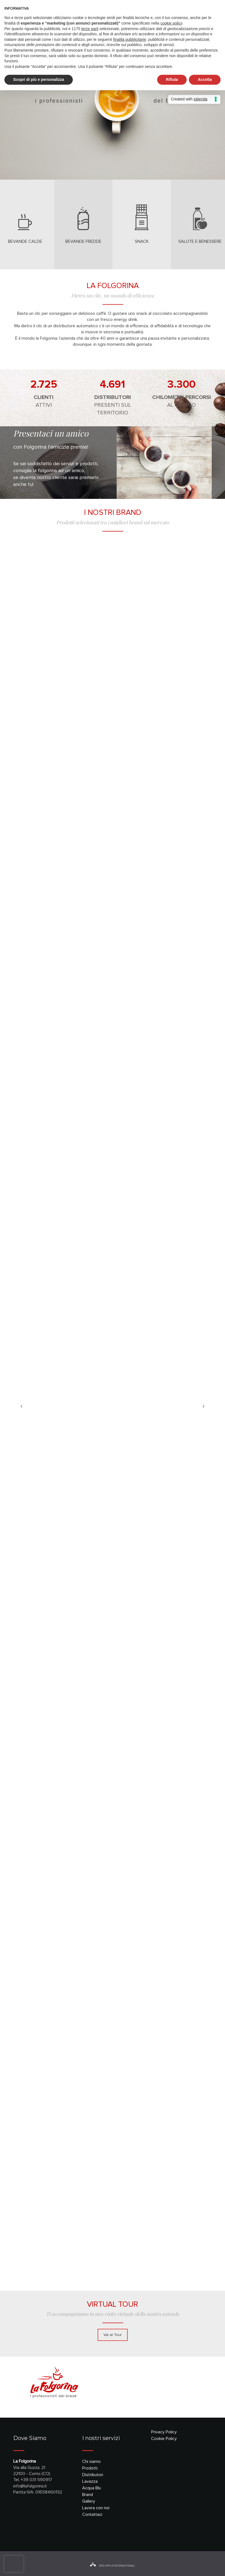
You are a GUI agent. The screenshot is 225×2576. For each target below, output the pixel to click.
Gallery (88, 2501)
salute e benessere (200, 241)
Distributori (92, 2475)
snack (142, 241)
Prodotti (90, 2468)
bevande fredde (83, 241)
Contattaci (92, 2514)
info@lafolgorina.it (30, 2486)
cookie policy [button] (171, 23)
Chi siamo (91, 2461)
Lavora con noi (95, 2508)
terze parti (89, 28)
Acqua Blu (91, 2488)
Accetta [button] (205, 79)
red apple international (112, 2565)
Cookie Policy (164, 2438)
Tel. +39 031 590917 (32, 2479)
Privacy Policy (164, 2432)
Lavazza (90, 2481)
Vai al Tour (112, 2335)
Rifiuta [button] (172, 79)
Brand (87, 2494)
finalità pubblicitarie (129, 39)
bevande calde (25, 241)
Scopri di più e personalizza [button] (38, 79)
